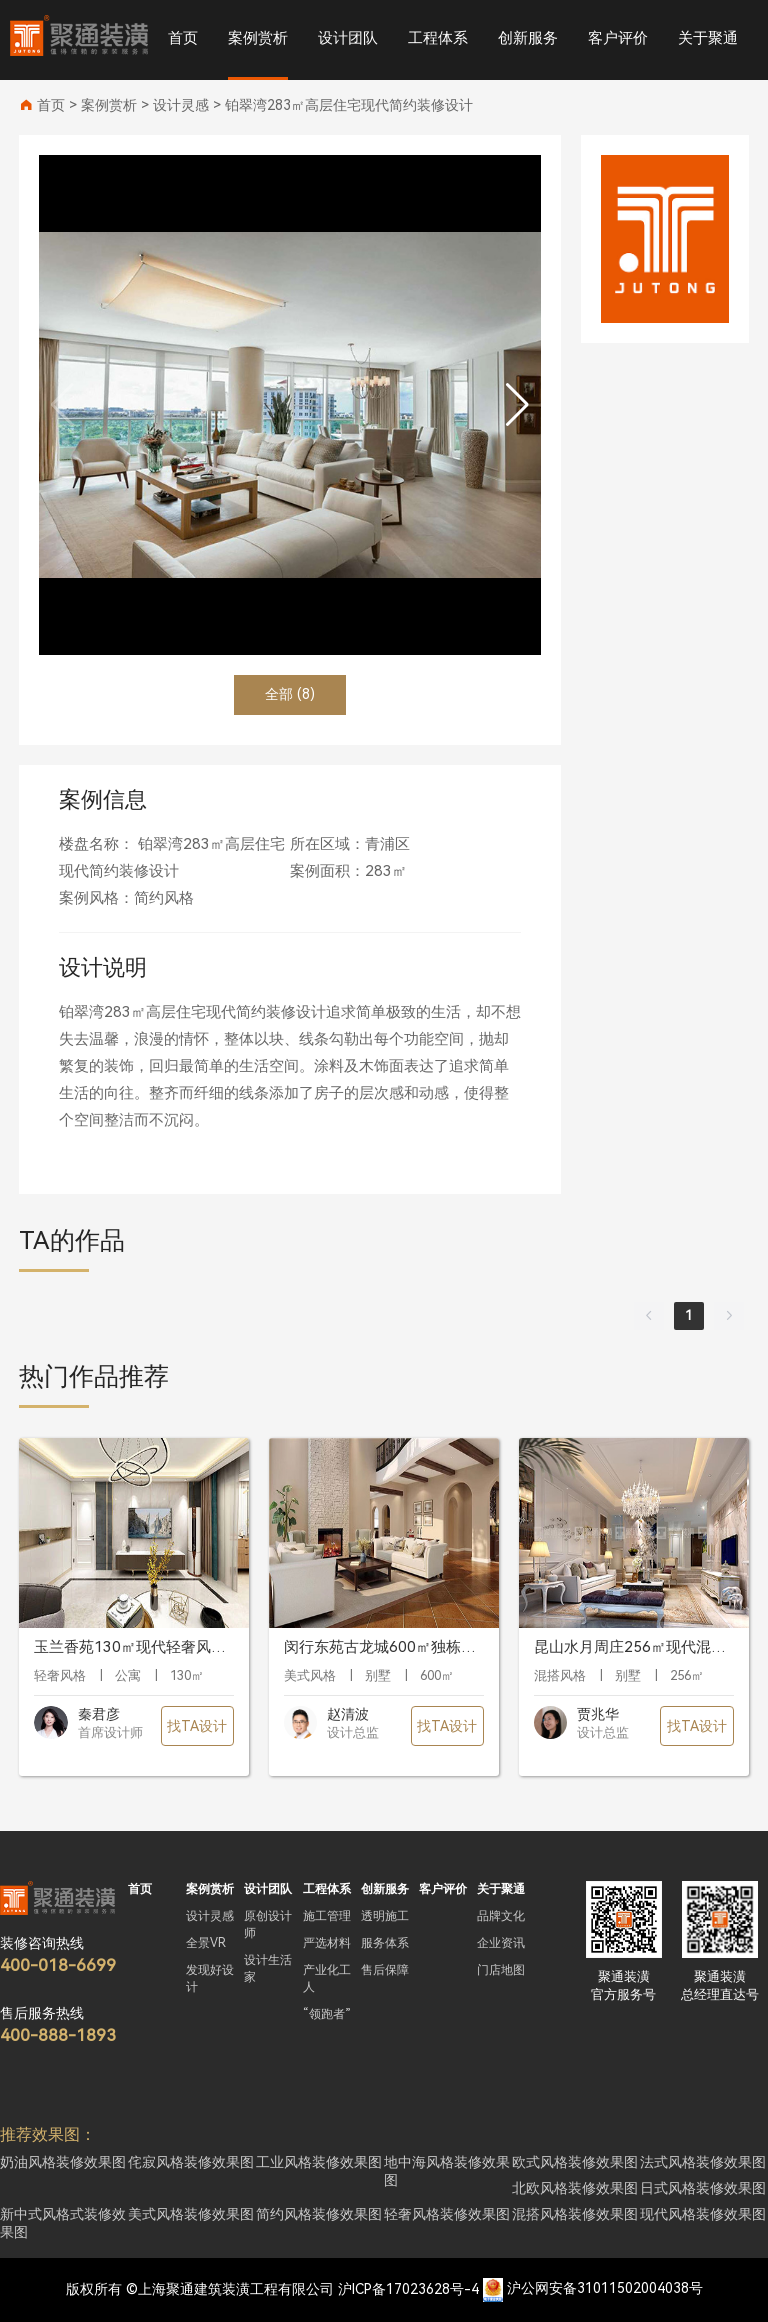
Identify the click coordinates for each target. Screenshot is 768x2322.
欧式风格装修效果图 (575, 2162)
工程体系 (438, 38)
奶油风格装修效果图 (63, 2162)
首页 (183, 38)
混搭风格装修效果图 (575, 2214)
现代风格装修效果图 (703, 2214)
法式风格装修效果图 (703, 2162)
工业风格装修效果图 (319, 2162)
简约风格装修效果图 (319, 2214)
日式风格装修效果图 (703, 2188)
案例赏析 (258, 38)
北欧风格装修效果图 (575, 2188)
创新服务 (528, 38)
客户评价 (618, 38)
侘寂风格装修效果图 (191, 2162)
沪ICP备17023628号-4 (408, 2289)
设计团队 (348, 38)
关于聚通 (708, 38)
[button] (517, 405)
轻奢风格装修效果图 (447, 2214)
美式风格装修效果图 (191, 2214)
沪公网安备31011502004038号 (605, 2289)
